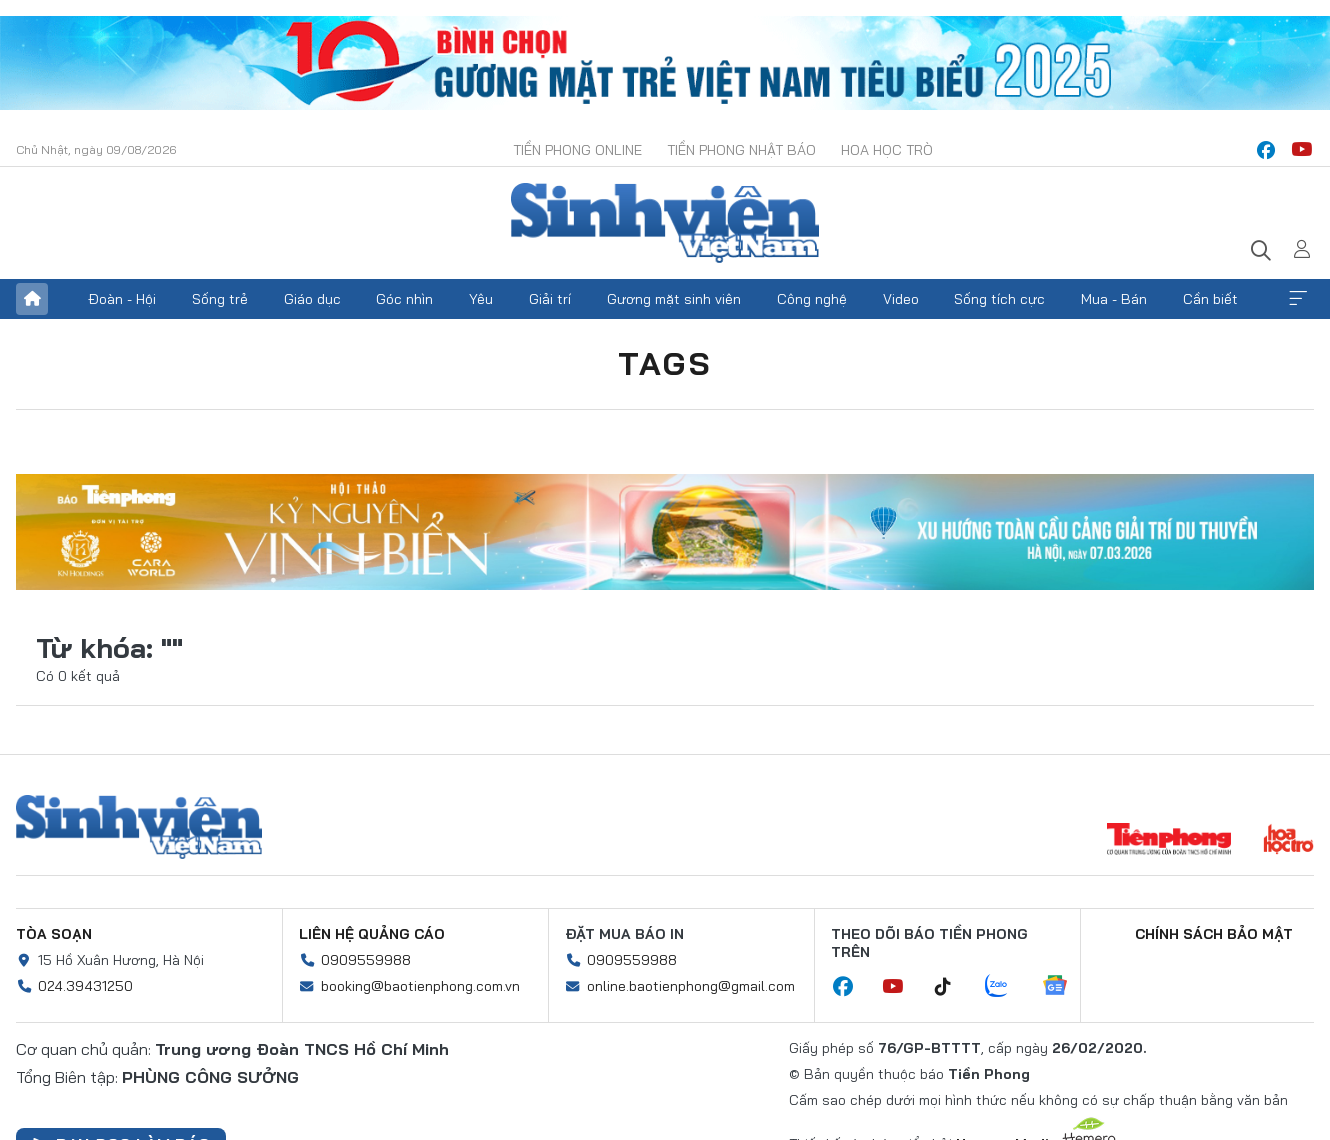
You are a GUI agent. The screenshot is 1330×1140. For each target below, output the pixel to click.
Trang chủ (32, 299)
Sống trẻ (220, 299)
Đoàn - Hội (122, 299)
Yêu (481, 299)
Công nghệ (812, 299)
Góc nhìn (404, 299)
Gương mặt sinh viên (674, 299)
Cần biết (1210, 299)
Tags (665, 363)
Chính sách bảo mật (1214, 934)
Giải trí (550, 299)
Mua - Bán (1114, 299)
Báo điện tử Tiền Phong (665, 223)
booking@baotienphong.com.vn (420, 986)
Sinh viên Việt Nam (139, 827)
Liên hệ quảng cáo (372, 934)
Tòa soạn (54, 934)
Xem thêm (1298, 299)
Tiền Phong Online (577, 150)
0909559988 (366, 960)
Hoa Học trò (887, 150)
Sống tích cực (999, 299)
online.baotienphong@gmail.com (691, 986)
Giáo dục (312, 299)
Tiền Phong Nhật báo (741, 150)
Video (901, 299)
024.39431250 (85, 986)
